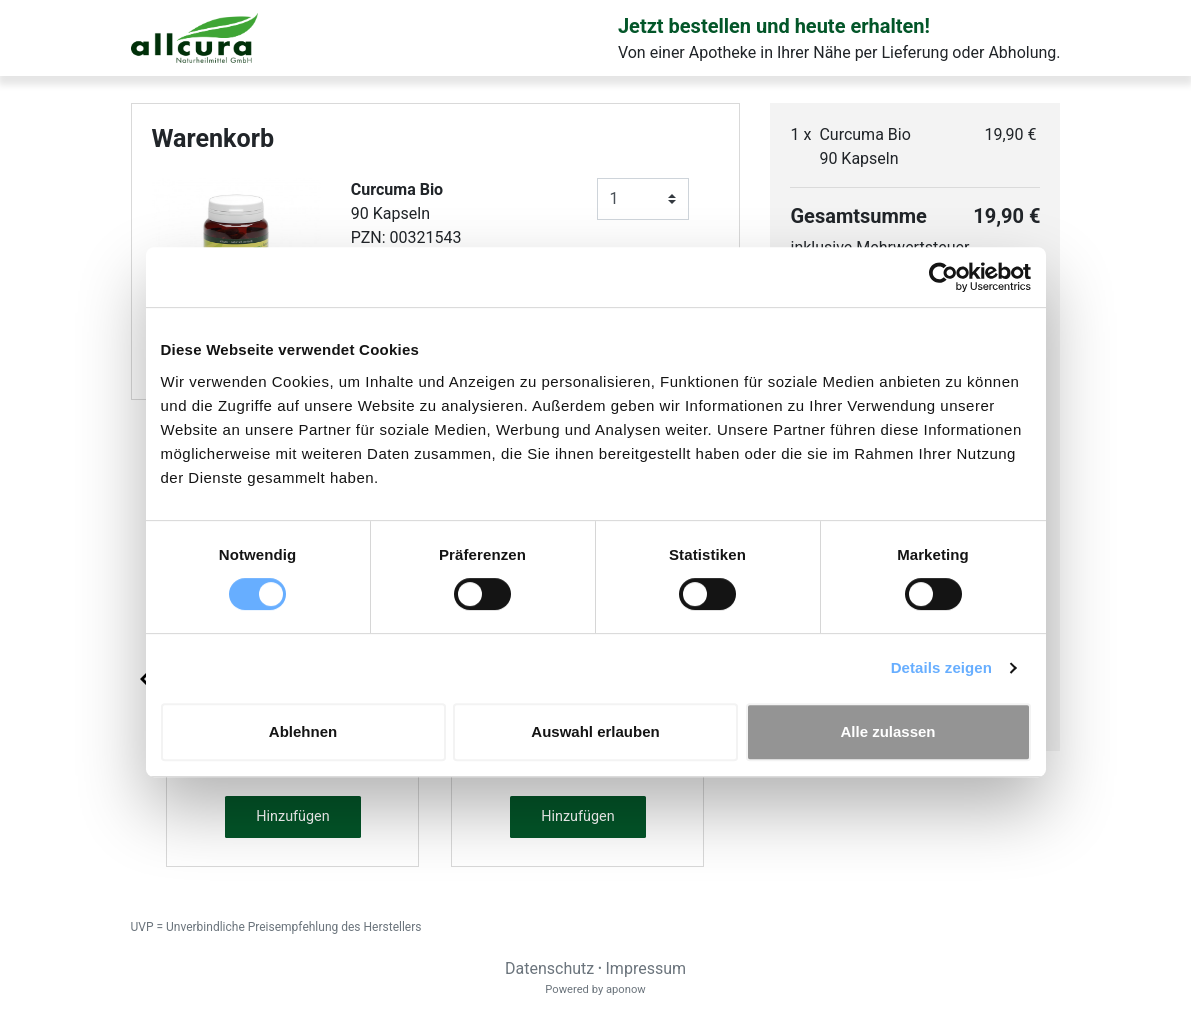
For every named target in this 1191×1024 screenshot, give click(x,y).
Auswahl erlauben (595, 731)
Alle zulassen (887, 731)
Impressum (646, 968)
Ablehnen (303, 731)
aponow (626, 989)
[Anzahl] (643, 199)
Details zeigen (941, 667)
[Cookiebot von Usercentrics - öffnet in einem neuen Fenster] (943, 277)
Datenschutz (549, 968)
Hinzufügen (292, 816)
